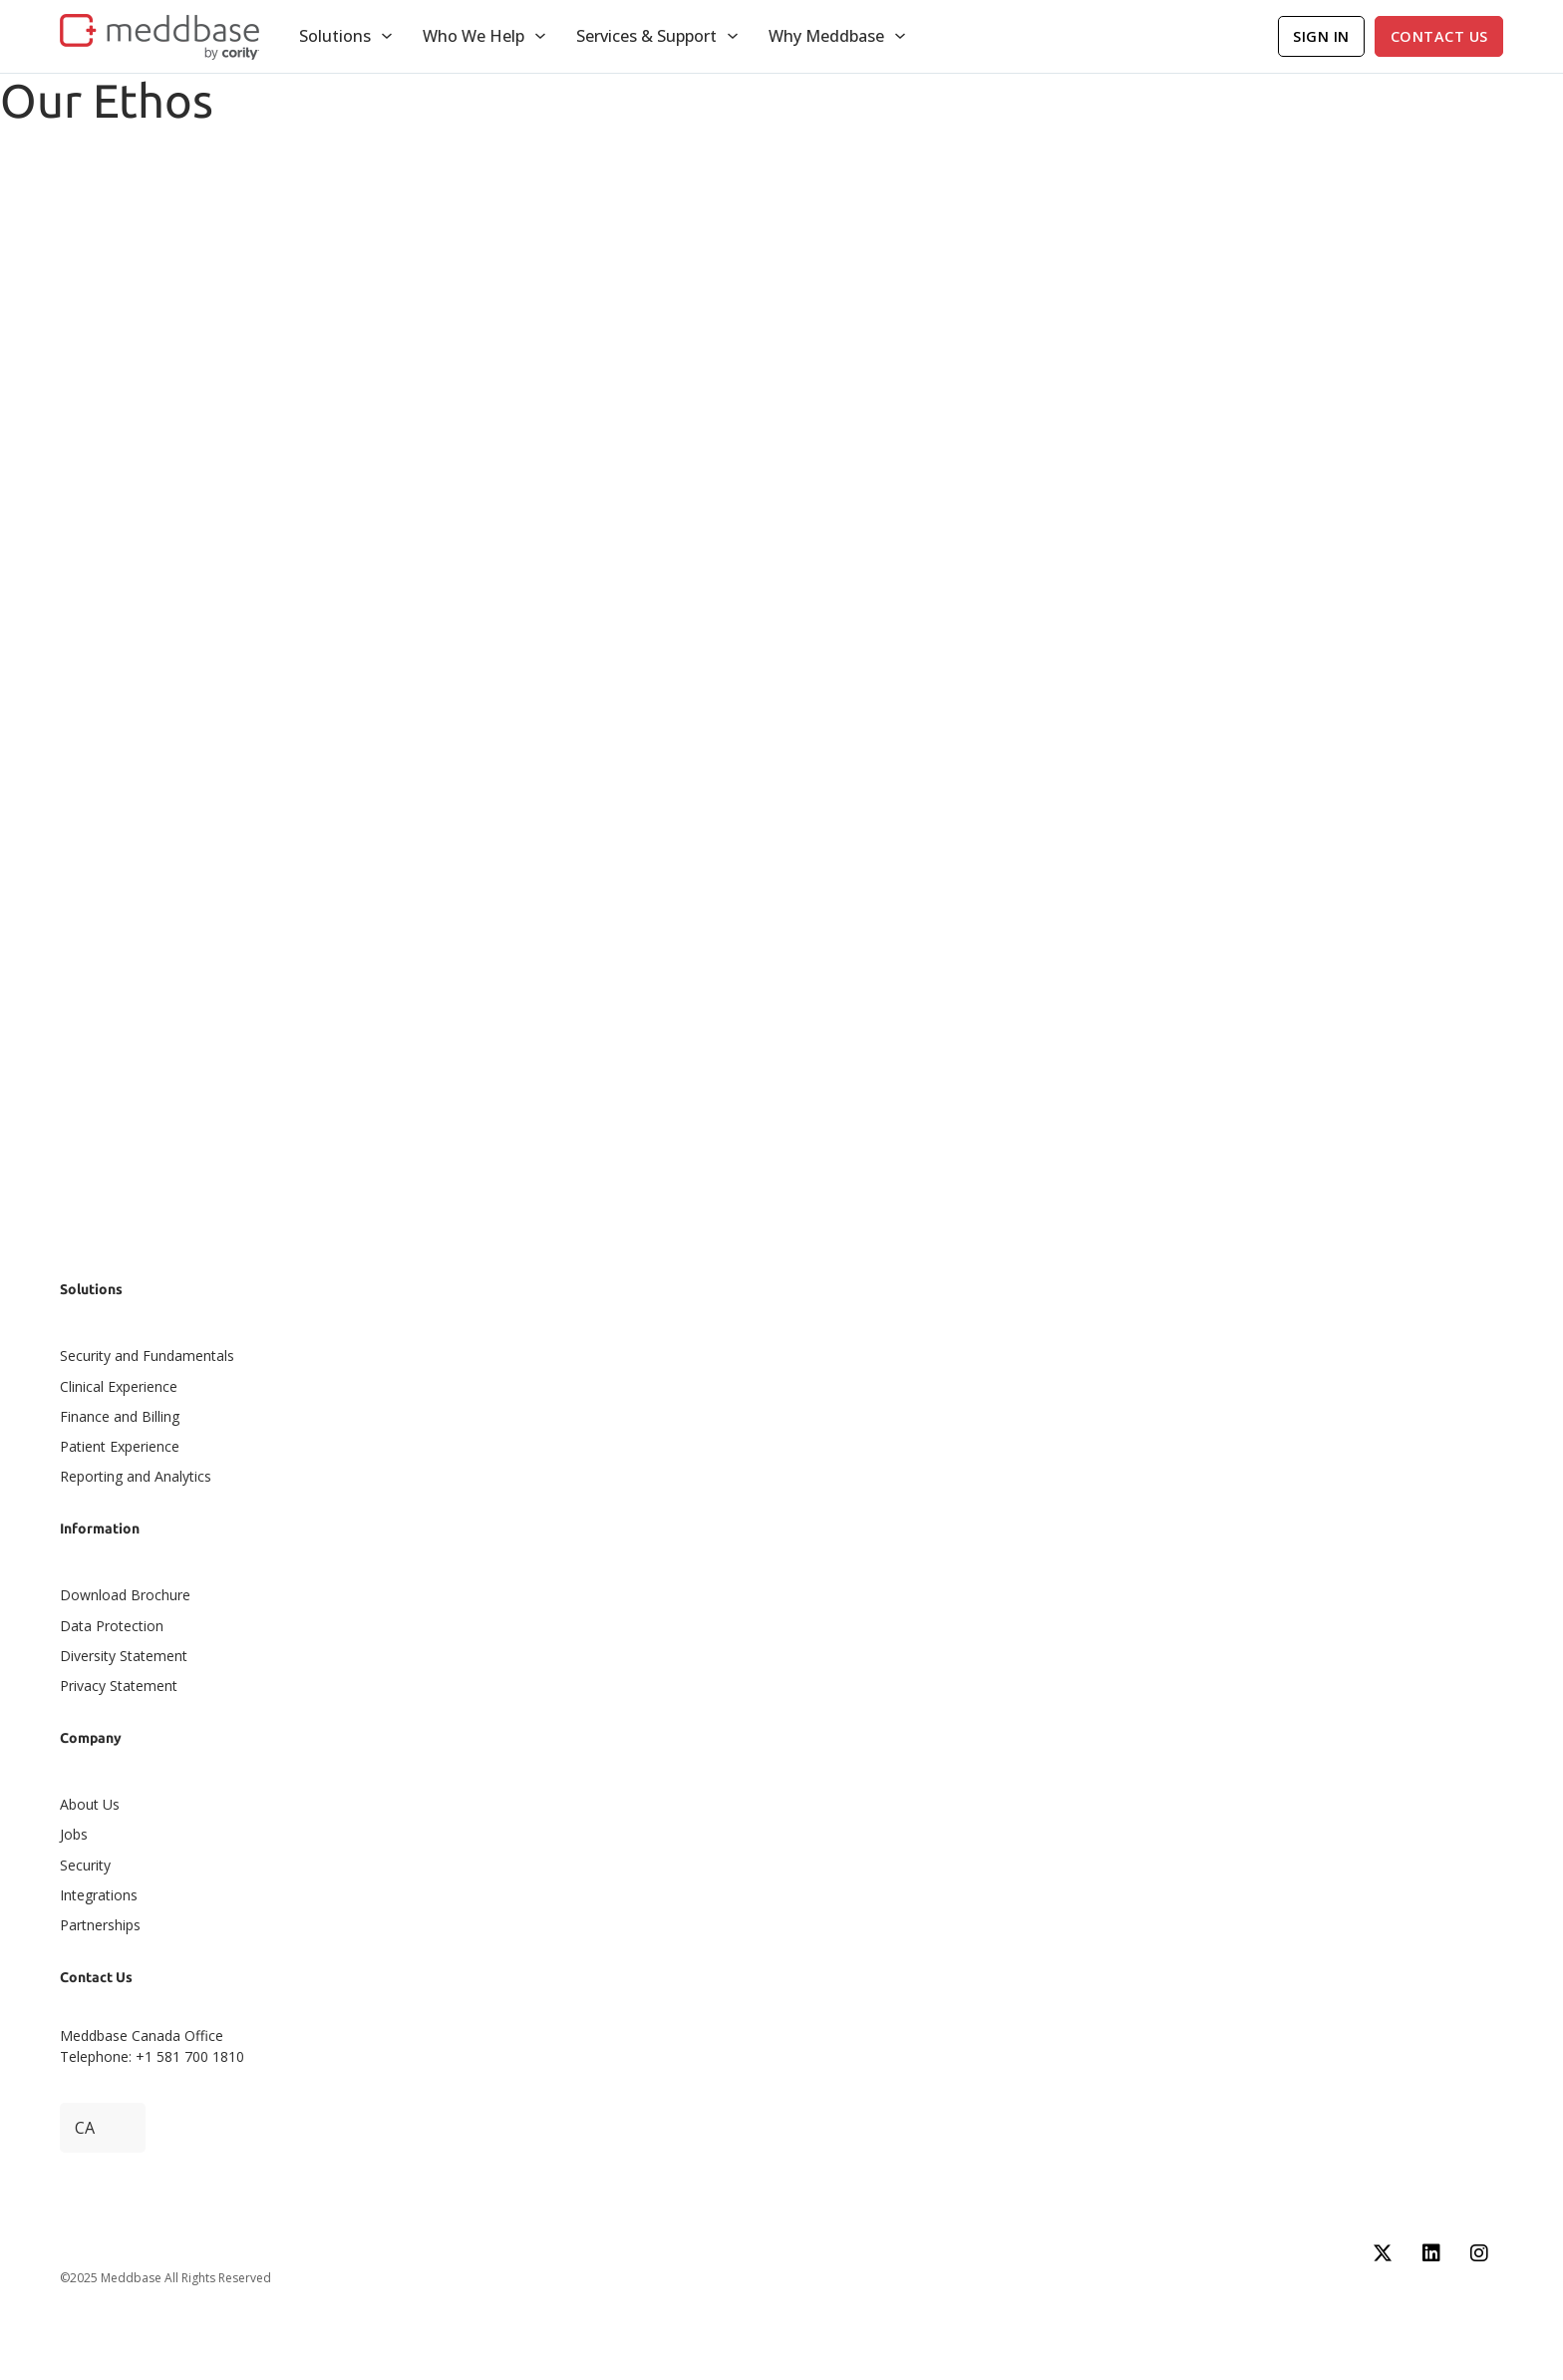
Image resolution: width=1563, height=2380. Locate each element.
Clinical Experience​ (118, 1386)
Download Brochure (125, 1594)
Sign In (1321, 36)
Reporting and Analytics (135, 1476)
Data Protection (111, 1625)
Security (85, 1865)
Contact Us (1439, 36)
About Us (90, 1804)
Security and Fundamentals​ (147, 1355)
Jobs (74, 1834)
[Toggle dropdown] (387, 36)
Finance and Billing (119, 1416)
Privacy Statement (118, 1685)
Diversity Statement (123, 1655)
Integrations (99, 1894)
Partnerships (100, 1924)
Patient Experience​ (119, 1446)
